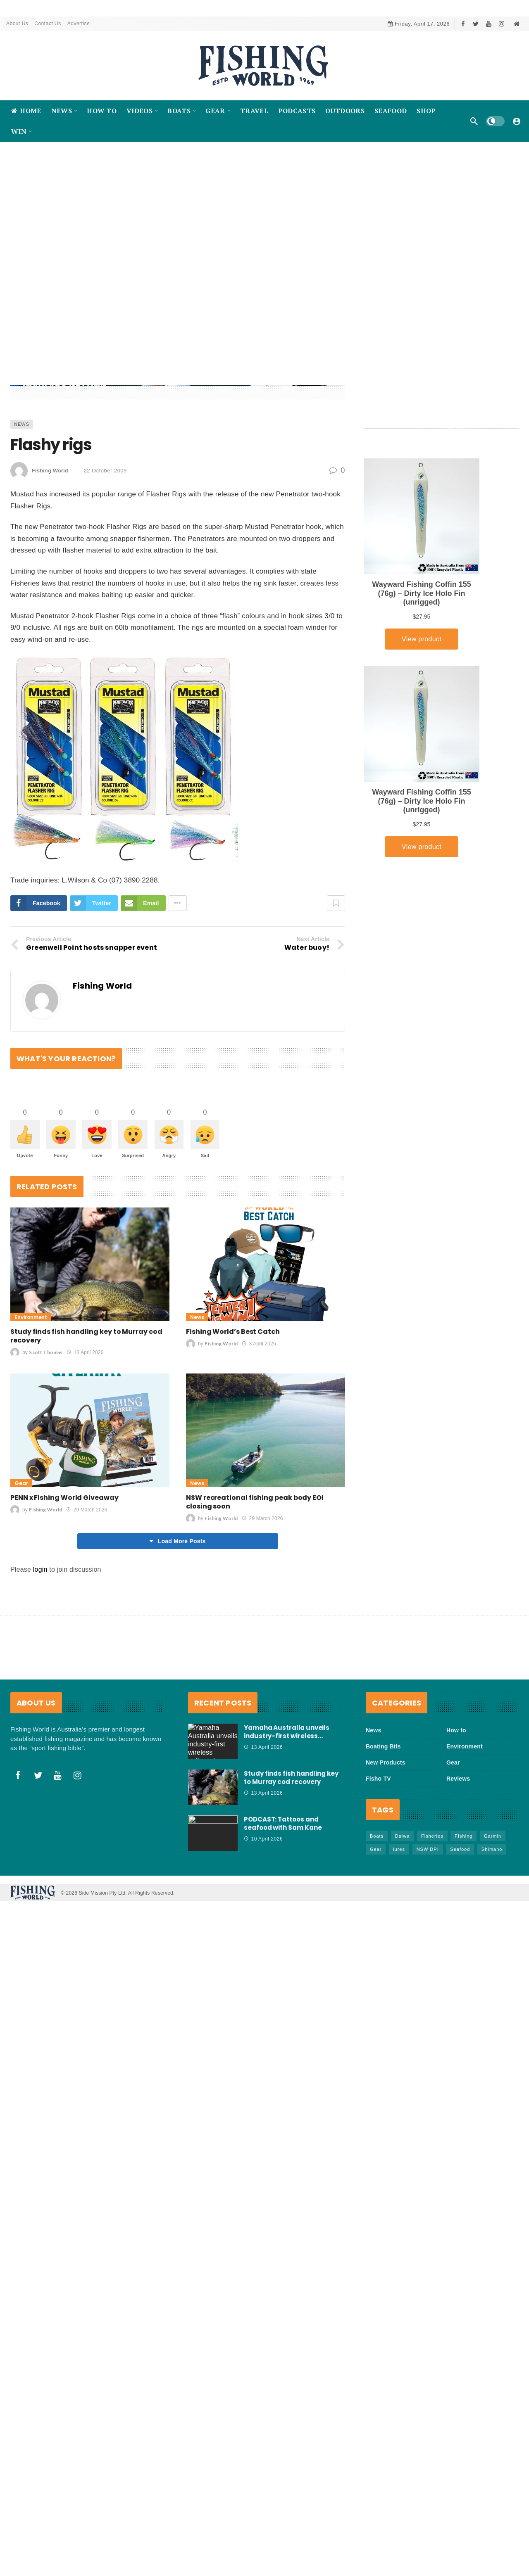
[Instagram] (501, 24)
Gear (21, 1552)
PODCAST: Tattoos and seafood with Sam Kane (283, 1892)
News (21, 492)
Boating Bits (383, 1815)
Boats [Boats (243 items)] (377, 1905)
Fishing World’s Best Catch (233, 1400)
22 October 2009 (104, 539)
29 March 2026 (86, 1579)
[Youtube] (489, 24)
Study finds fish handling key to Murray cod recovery (86, 1405)
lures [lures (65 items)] (399, 1918)
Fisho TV (378, 1848)
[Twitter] (476, 24)
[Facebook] (463, 24)
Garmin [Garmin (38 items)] (492, 1905)
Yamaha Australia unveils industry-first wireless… (286, 1801)
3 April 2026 (259, 1413)
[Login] (516, 121)
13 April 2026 (85, 1422)
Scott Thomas (45, 1421)
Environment (30, 1386)
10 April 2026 (263, 1908)
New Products (385, 1832)
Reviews (458, 1848)
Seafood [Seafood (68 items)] (460, 1918)
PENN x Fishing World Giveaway (64, 1567)
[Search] (474, 121)
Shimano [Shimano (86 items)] (491, 1918)
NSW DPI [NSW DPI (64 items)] (428, 1918)
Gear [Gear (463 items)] (375, 1918)
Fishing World (50, 539)
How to (456, 1799)
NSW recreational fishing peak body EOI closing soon (255, 1571)
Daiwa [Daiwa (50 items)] (402, 1905)
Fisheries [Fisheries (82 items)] (432, 1905)
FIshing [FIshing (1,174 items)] (463, 1905)
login (40, 1638)
